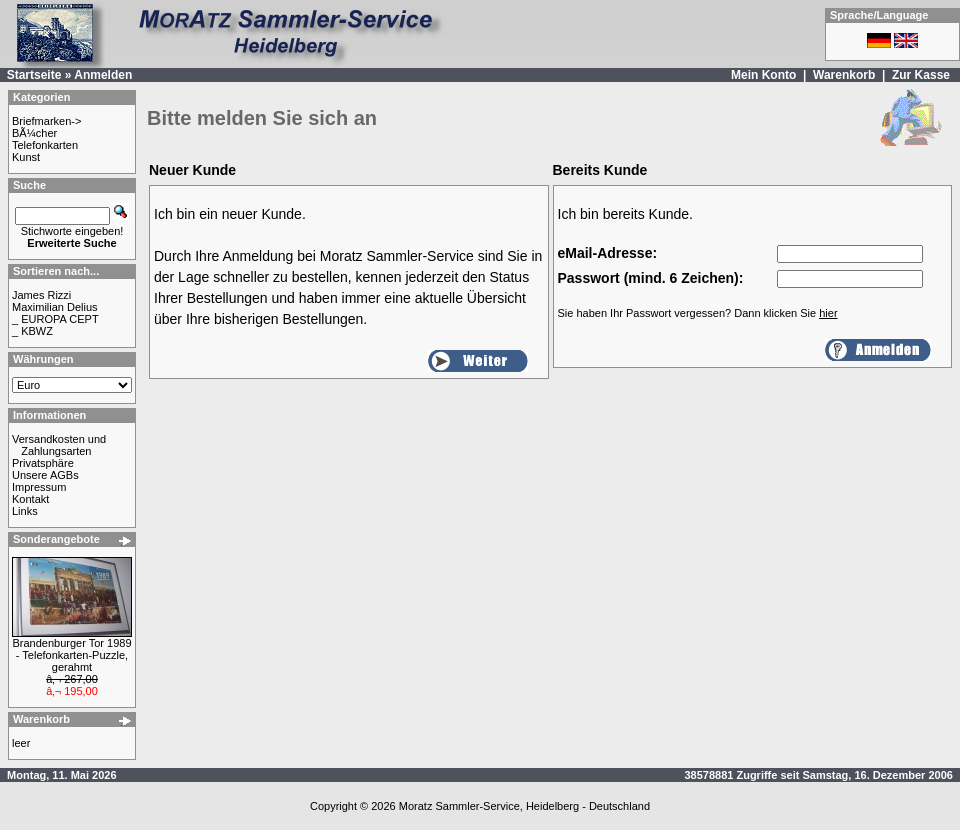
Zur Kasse (921, 75)
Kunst (26, 157)
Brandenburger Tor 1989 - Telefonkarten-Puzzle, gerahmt (71, 655)
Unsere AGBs (45, 475)
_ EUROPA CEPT (55, 319)
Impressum (39, 487)
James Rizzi (41, 295)
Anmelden (103, 75)
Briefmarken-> (46, 121)
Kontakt (30, 499)
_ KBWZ (32, 331)
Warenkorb (844, 75)
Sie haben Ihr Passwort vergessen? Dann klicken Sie (698, 313)
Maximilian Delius (55, 307)
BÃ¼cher (34, 133)
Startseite (34, 75)
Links (25, 511)
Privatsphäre (43, 463)
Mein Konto (763, 75)
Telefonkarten (45, 145)
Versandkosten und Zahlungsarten (59, 445)
